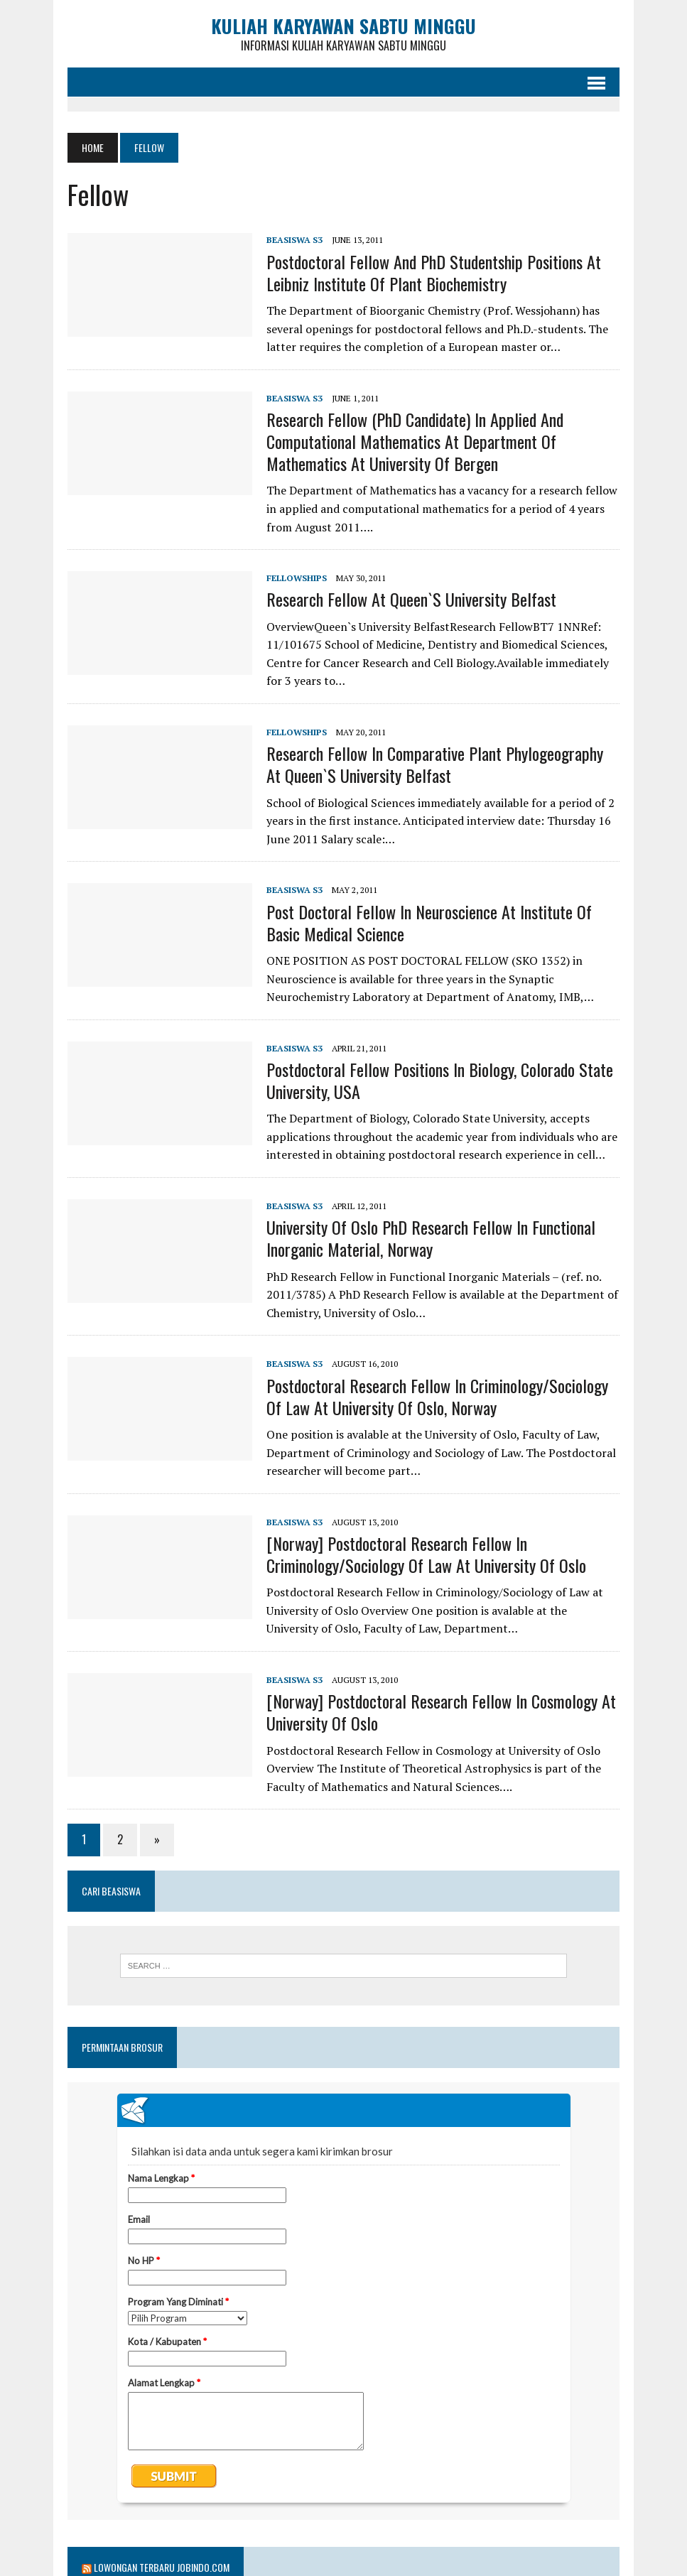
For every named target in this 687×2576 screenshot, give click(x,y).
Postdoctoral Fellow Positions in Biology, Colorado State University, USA (439, 1080)
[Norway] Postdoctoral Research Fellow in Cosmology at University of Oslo (441, 1712)
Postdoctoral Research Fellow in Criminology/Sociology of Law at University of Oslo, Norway (437, 1396)
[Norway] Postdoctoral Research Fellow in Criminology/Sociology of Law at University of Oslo (426, 1554)
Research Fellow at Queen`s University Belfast (411, 599)
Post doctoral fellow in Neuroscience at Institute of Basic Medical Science (429, 922)
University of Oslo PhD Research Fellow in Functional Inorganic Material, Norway (430, 1238)
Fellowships (296, 578)
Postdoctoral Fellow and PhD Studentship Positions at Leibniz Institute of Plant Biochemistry (433, 272)
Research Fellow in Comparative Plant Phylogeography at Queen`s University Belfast (434, 764)
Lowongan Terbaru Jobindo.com (161, 2567)
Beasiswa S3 (294, 239)
